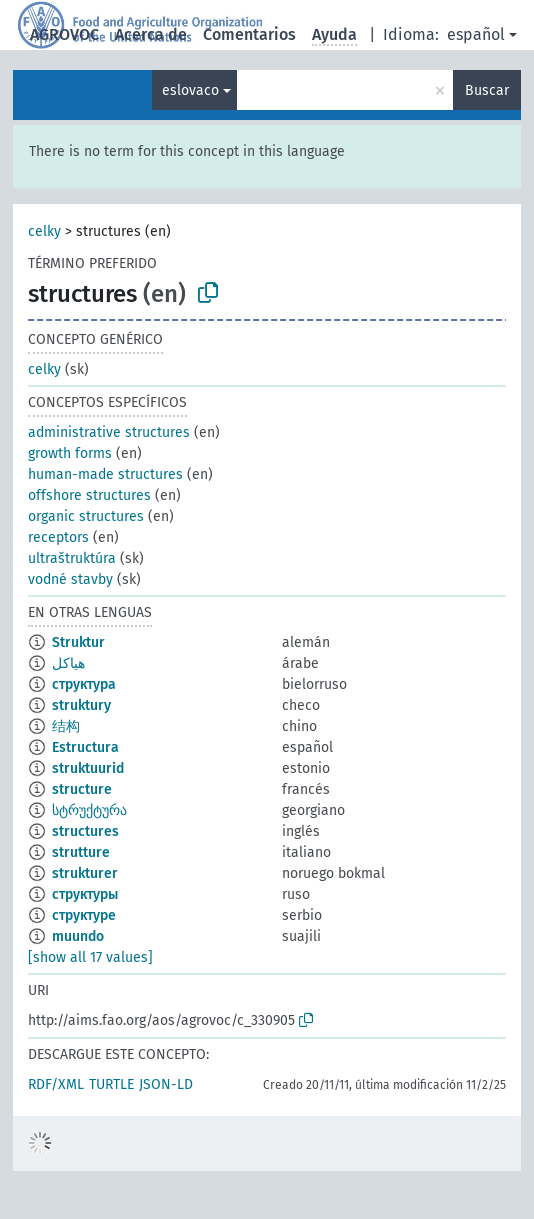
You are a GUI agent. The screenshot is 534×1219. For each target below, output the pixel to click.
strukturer (85, 873)
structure (82, 789)
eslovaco (190, 90)
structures (85, 831)
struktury (81, 705)
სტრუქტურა (89, 810)
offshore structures (89, 495)
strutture (81, 852)
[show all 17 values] (90, 957)
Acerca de (151, 34)
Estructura (85, 747)
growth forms (70, 453)
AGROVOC (64, 34)
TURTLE (111, 1084)
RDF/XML (56, 1084)
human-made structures (105, 474)
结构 (66, 726)
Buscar (487, 90)
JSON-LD (166, 1084)
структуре (84, 915)
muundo (78, 936)
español (476, 34)
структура (84, 684)
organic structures (86, 516)
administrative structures (109, 432)
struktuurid (88, 768)
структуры (85, 894)
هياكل (68, 663)
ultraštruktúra (72, 558)
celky (44, 231)
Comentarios (249, 34)
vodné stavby (70, 579)
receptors (58, 537)
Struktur (78, 642)
